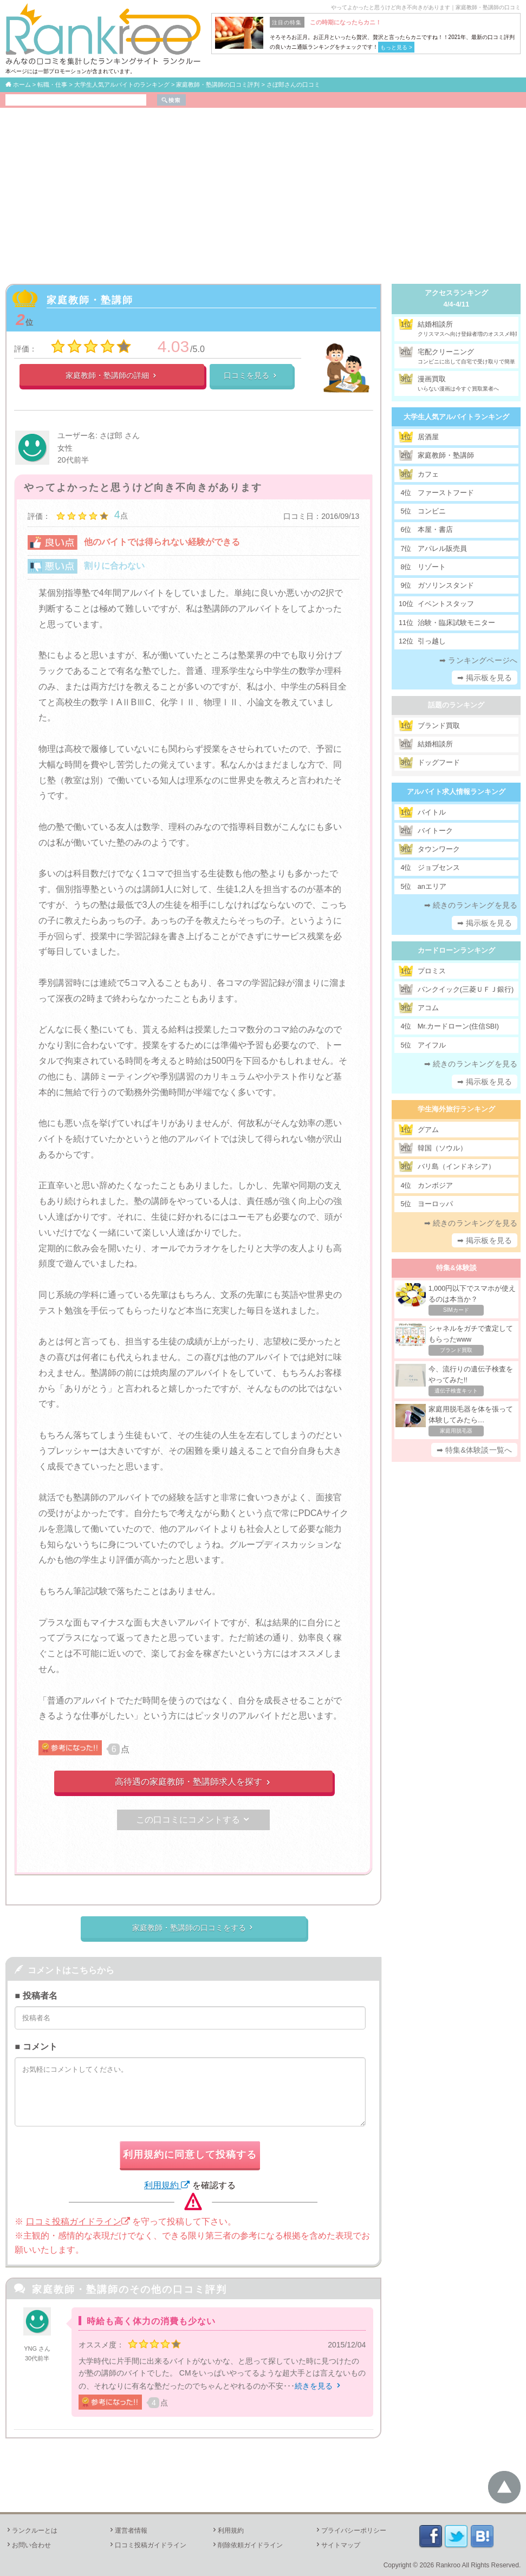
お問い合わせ (28, 2545)
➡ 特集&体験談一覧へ (474, 1450)
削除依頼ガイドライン (247, 2545)
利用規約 (167, 2185)
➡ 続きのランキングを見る (471, 905)
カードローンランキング (456, 950)
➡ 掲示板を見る (484, 677)
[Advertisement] (263, 189)
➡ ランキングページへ (478, 660)
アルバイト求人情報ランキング (456, 792)
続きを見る (318, 2386)
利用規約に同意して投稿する (190, 2154)
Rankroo (448, 2565)
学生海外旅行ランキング (456, 1109)
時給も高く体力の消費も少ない (151, 2321)
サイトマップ (337, 2545)
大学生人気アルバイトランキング (456, 417)
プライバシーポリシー (350, 2530)
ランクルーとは (31, 2530)
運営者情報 (127, 2530)
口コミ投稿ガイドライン (78, 2221)
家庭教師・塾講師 (90, 300)
